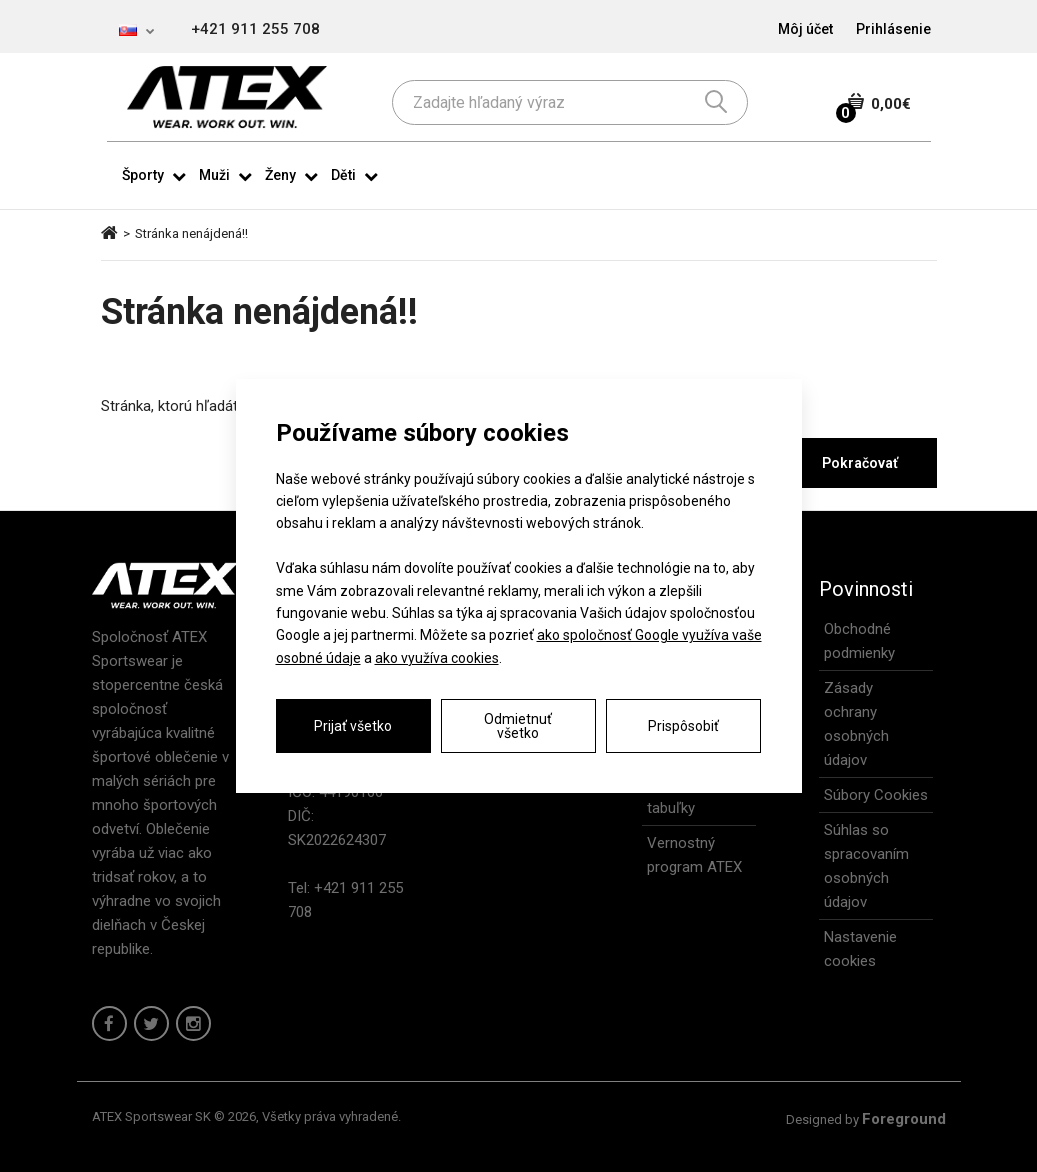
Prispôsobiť (683, 726)
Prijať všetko (353, 726)
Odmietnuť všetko (518, 726)
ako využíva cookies (437, 658)
